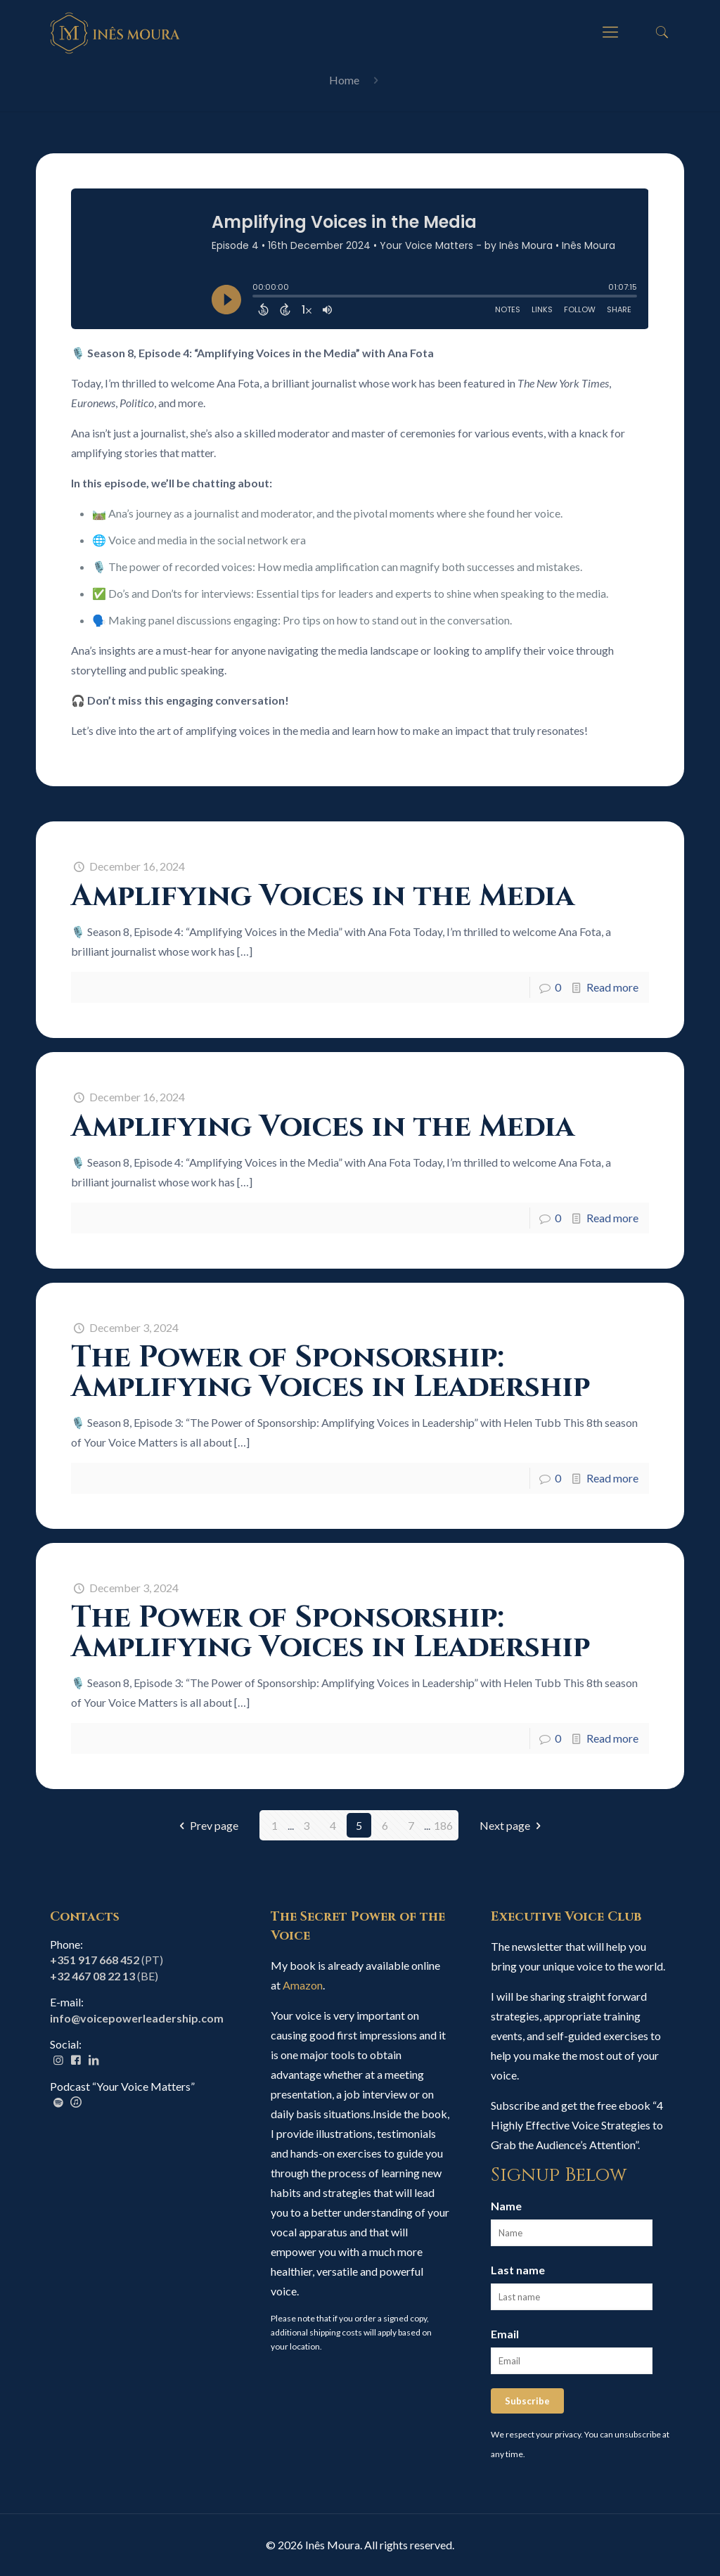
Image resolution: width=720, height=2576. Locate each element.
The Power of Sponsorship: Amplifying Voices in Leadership (330, 1372)
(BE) (104, 1975)
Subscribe (527, 2401)
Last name (518, 2269)
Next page (513, 1825)
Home (344, 79)
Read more (612, 987)
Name (506, 2205)
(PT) (106, 1959)
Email (505, 2333)
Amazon (303, 1985)
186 (443, 1825)
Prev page (206, 1825)
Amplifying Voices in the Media (322, 896)
